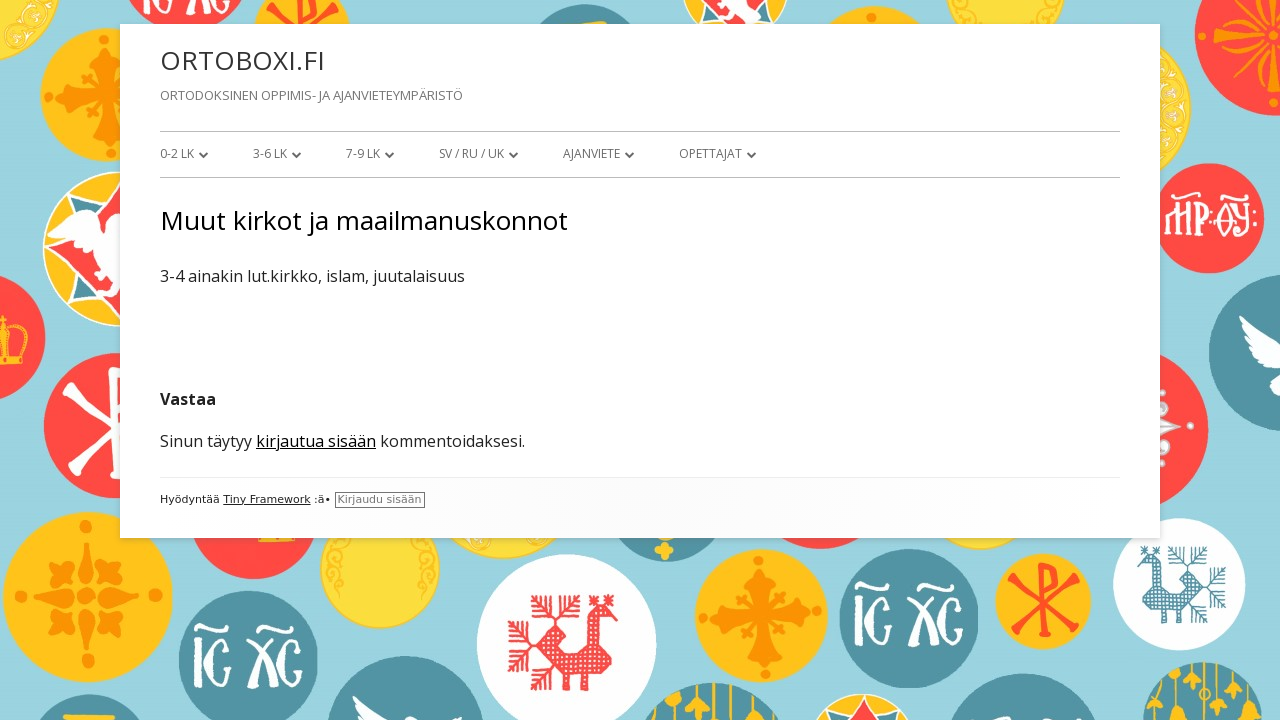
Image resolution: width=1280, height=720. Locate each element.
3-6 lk (270, 153)
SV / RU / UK (471, 153)
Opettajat (710, 153)
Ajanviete (591, 153)
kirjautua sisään (316, 441)
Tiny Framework (266, 499)
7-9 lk (363, 153)
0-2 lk (177, 153)
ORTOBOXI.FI (242, 60)
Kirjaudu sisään (380, 499)
